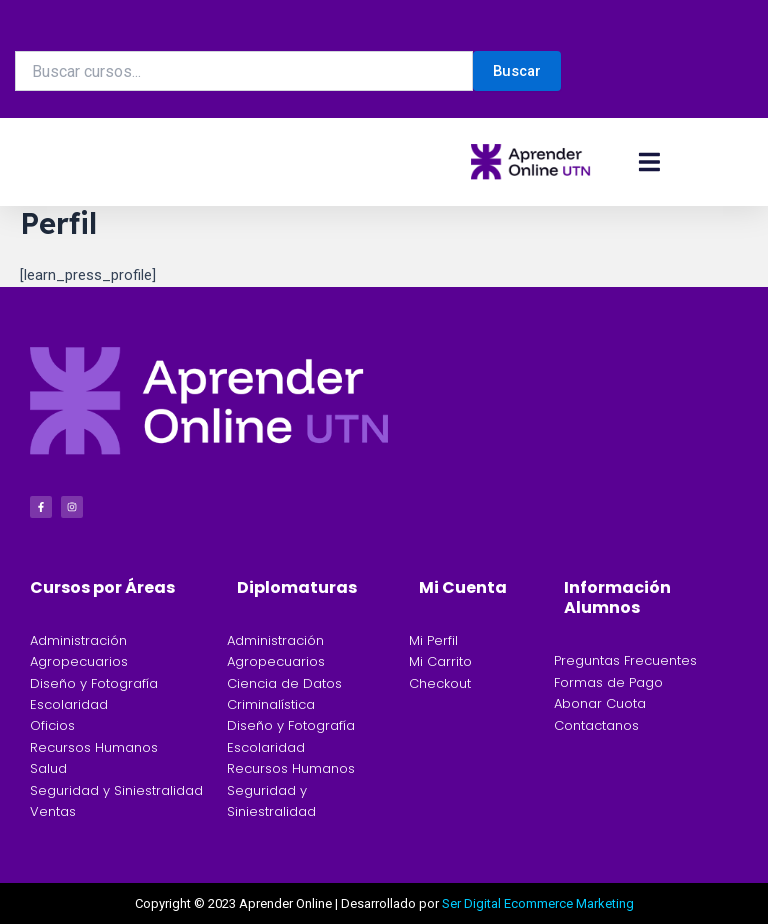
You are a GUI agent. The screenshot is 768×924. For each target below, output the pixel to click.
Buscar (517, 71)
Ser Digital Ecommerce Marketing (538, 903)
